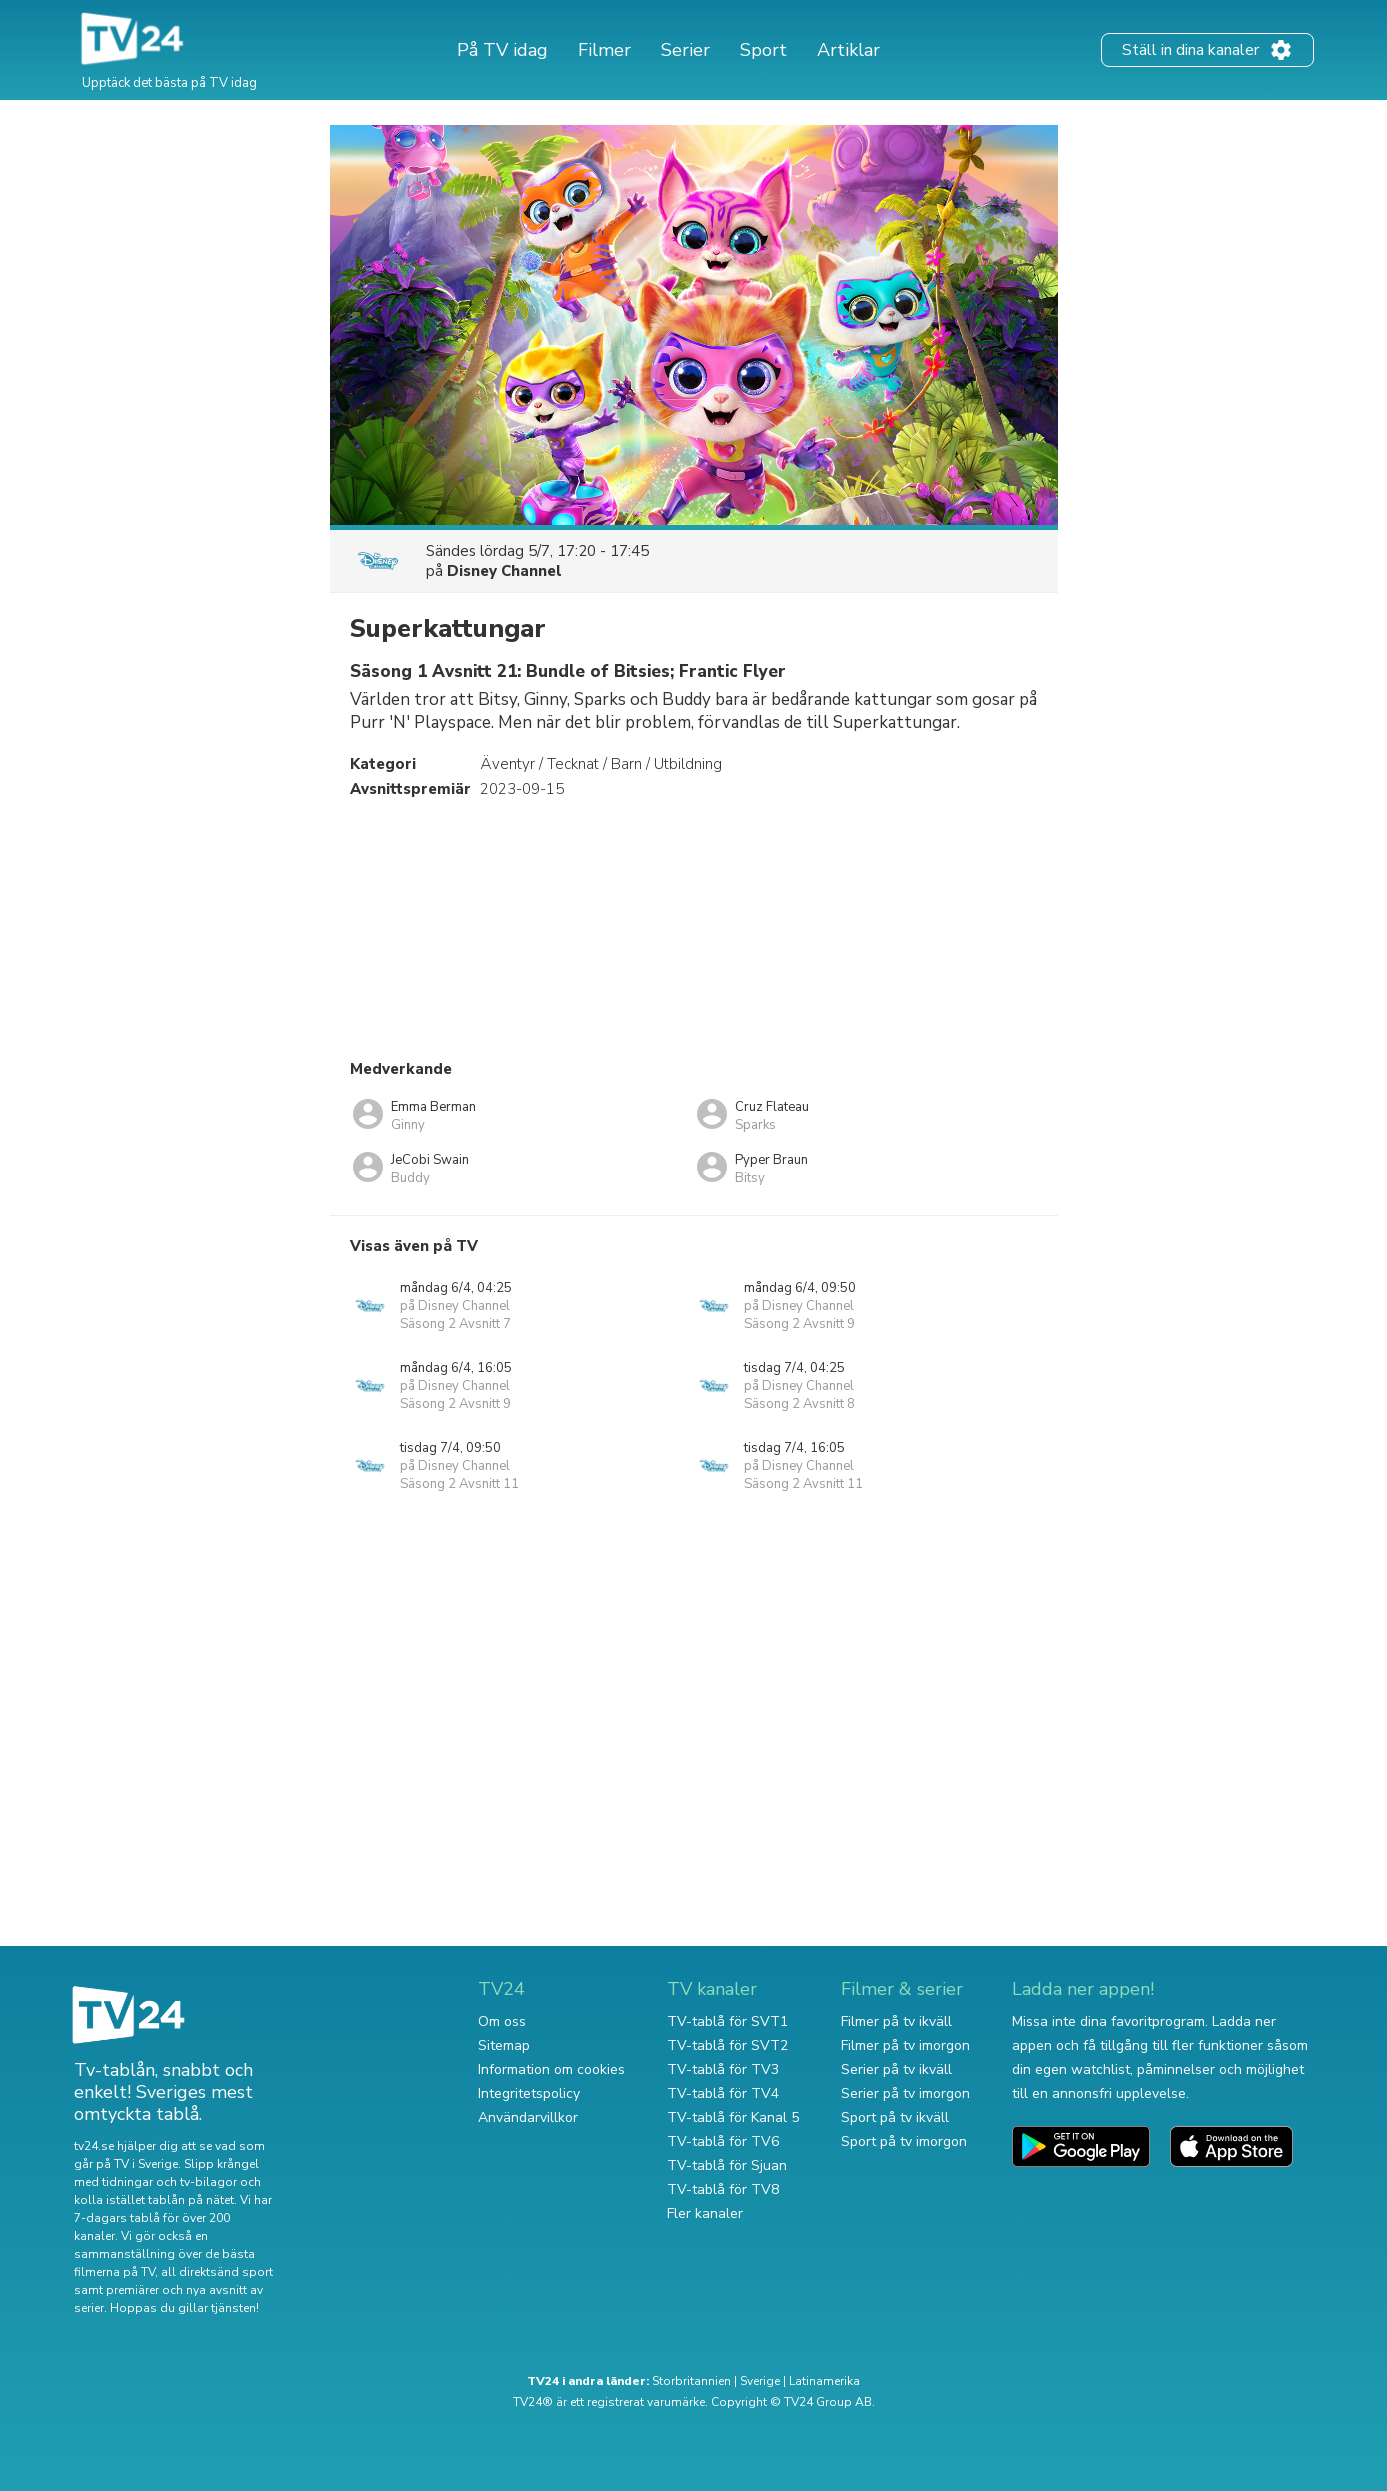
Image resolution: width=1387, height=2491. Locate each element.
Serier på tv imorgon (905, 2093)
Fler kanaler (705, 2213)
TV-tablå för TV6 (723, 2141)
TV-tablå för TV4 (723, 2093)
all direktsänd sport (217, 2272)
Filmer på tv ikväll (896, 2021)
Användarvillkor (528, 2117)
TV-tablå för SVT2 (727, 2045)
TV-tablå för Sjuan (727, 2165)
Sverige (760, 2381)
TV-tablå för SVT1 (727, 2021)
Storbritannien (691, 2381)
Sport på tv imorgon (904, 2141)
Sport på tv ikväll (895, 2117)
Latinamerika (824, 2381)
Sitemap (504, 2045)
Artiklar (848, 50)
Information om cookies (551, 2069)
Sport (763, 50)
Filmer (604, 50)
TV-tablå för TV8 (723, 2189)
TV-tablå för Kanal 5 (733, 2117)
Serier (685, 50)
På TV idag (502, 50)
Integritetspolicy (529, 2093)
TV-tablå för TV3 (723, 2069)
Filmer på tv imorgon (905, 2045)
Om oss (502, 2021)
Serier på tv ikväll (896, 2069)
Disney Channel (504, 571)
